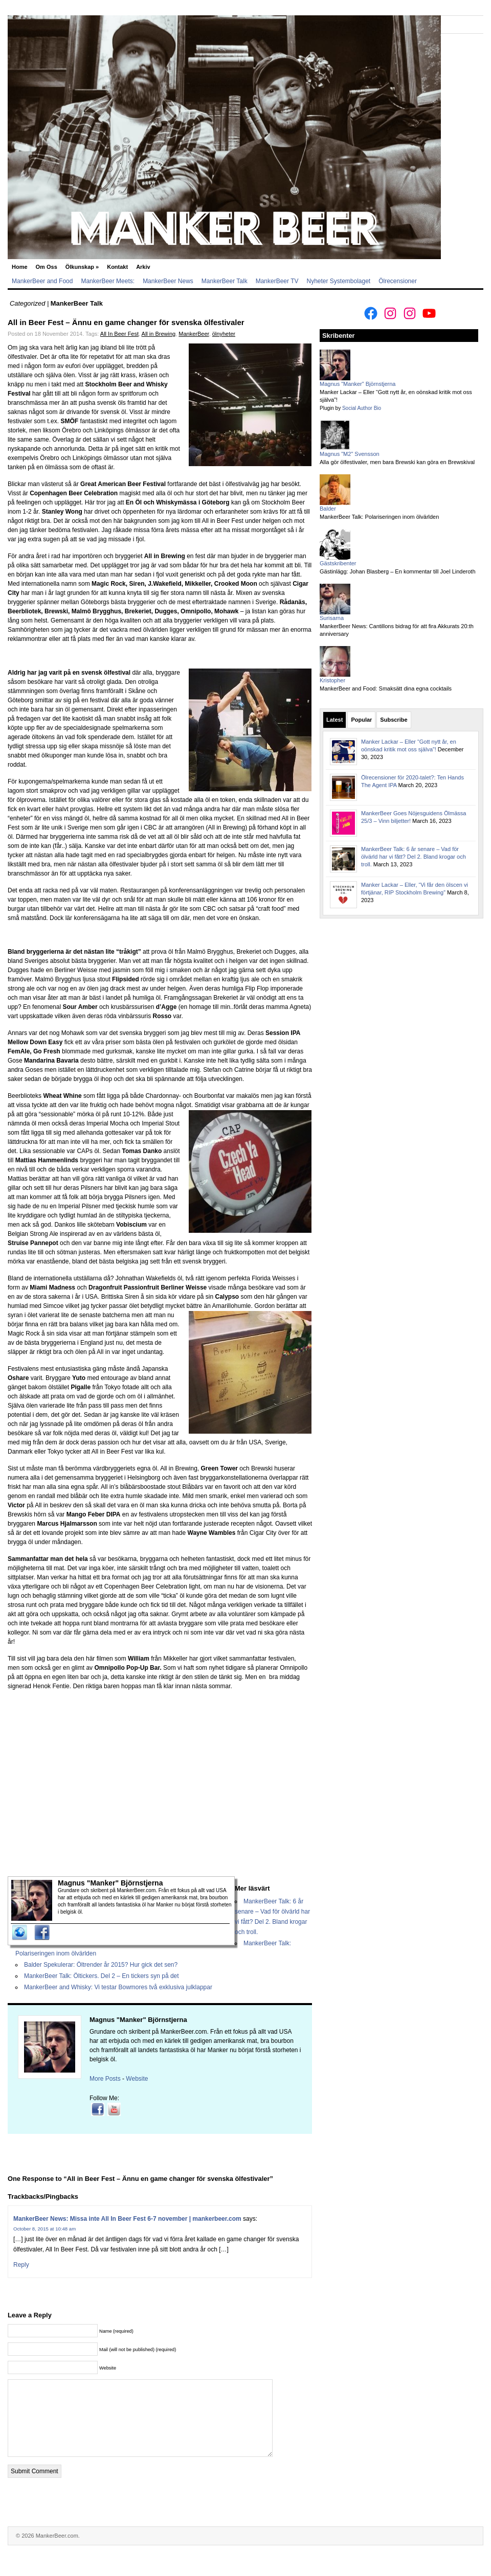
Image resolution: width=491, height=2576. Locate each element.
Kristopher (332, 680)
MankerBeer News (168, 281)
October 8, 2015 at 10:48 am (44, 2229)
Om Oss (46, 267)
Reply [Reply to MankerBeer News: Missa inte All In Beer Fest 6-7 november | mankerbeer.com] (21, 2264)
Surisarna (332, 618)
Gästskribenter (338, 563)
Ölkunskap (82, 267)
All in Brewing (159, 334)
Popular (361, 720)
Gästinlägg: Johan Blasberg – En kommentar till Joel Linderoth (398, 571)
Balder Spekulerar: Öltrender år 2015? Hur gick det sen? (100, 1964)
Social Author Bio (361, 408)
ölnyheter (223, 334)
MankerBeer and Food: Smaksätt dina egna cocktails (386, 688)
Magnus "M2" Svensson (350, 454)
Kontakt (117, 267)
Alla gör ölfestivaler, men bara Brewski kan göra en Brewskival (397, 462)
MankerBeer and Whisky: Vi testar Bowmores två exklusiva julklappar (118, 1987)
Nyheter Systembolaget (338, 281)
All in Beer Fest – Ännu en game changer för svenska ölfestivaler (126, 322)
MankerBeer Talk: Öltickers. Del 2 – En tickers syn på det (101, 1976)
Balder (328, 508)
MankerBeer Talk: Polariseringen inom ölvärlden (379, 517)
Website (137, 2078)
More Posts (105, 2078)
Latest (334, 720)
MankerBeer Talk (225, 281)
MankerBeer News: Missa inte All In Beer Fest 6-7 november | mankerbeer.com (127, 2218)
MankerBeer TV (277, 281)
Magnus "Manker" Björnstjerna (138, 2019)
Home (20, 267)
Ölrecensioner (397, 281)
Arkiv (143, 267)
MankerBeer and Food (42, 281)
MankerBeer (193, 334)
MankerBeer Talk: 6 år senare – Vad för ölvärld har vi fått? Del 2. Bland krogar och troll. (413, 856)
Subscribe (393, 720)
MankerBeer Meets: (108, 281)
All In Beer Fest (119, 334)
